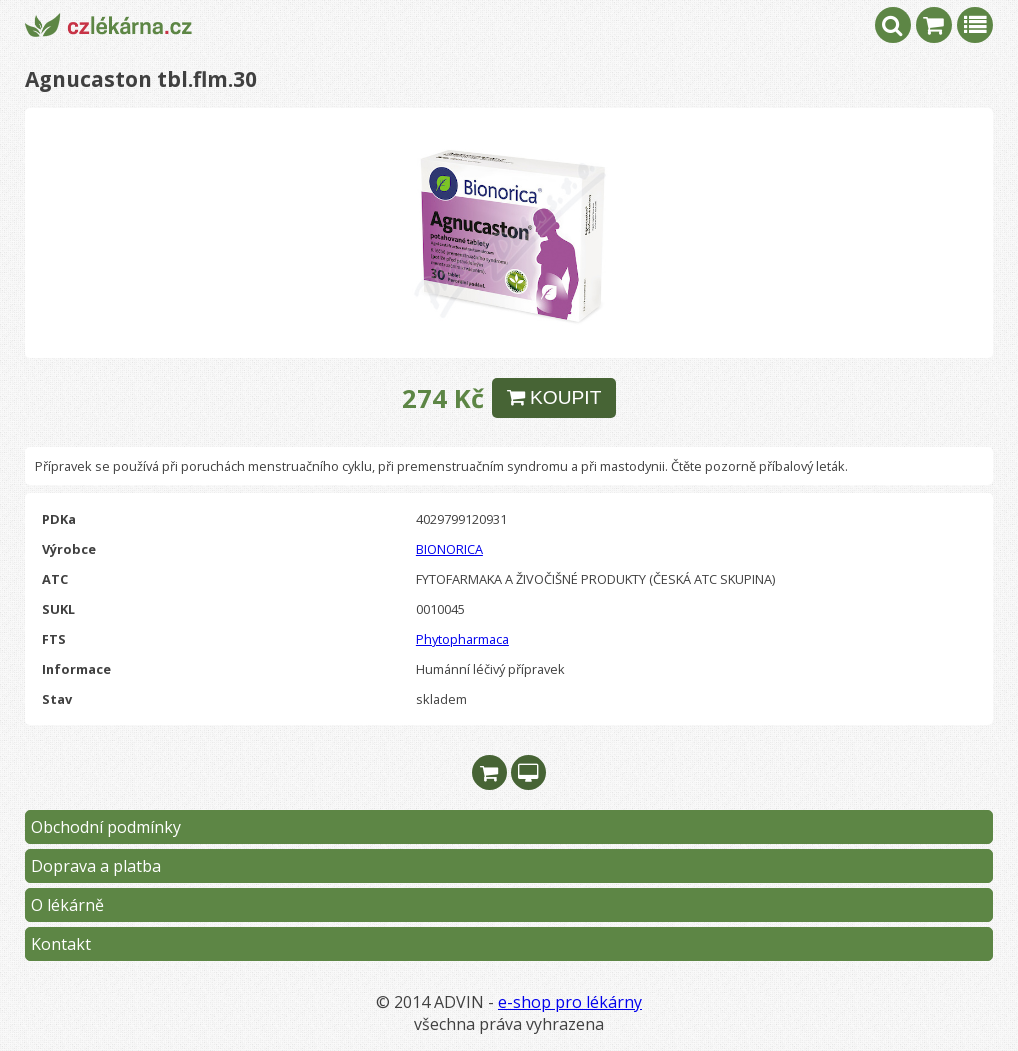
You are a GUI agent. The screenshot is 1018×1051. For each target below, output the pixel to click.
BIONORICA (449, 549)
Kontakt (61, 944)
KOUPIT (554, 397)
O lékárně (67, 905)
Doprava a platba (96, 866)
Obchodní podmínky (106, 827)
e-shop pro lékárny (570, 1002)
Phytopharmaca (462, 639)
